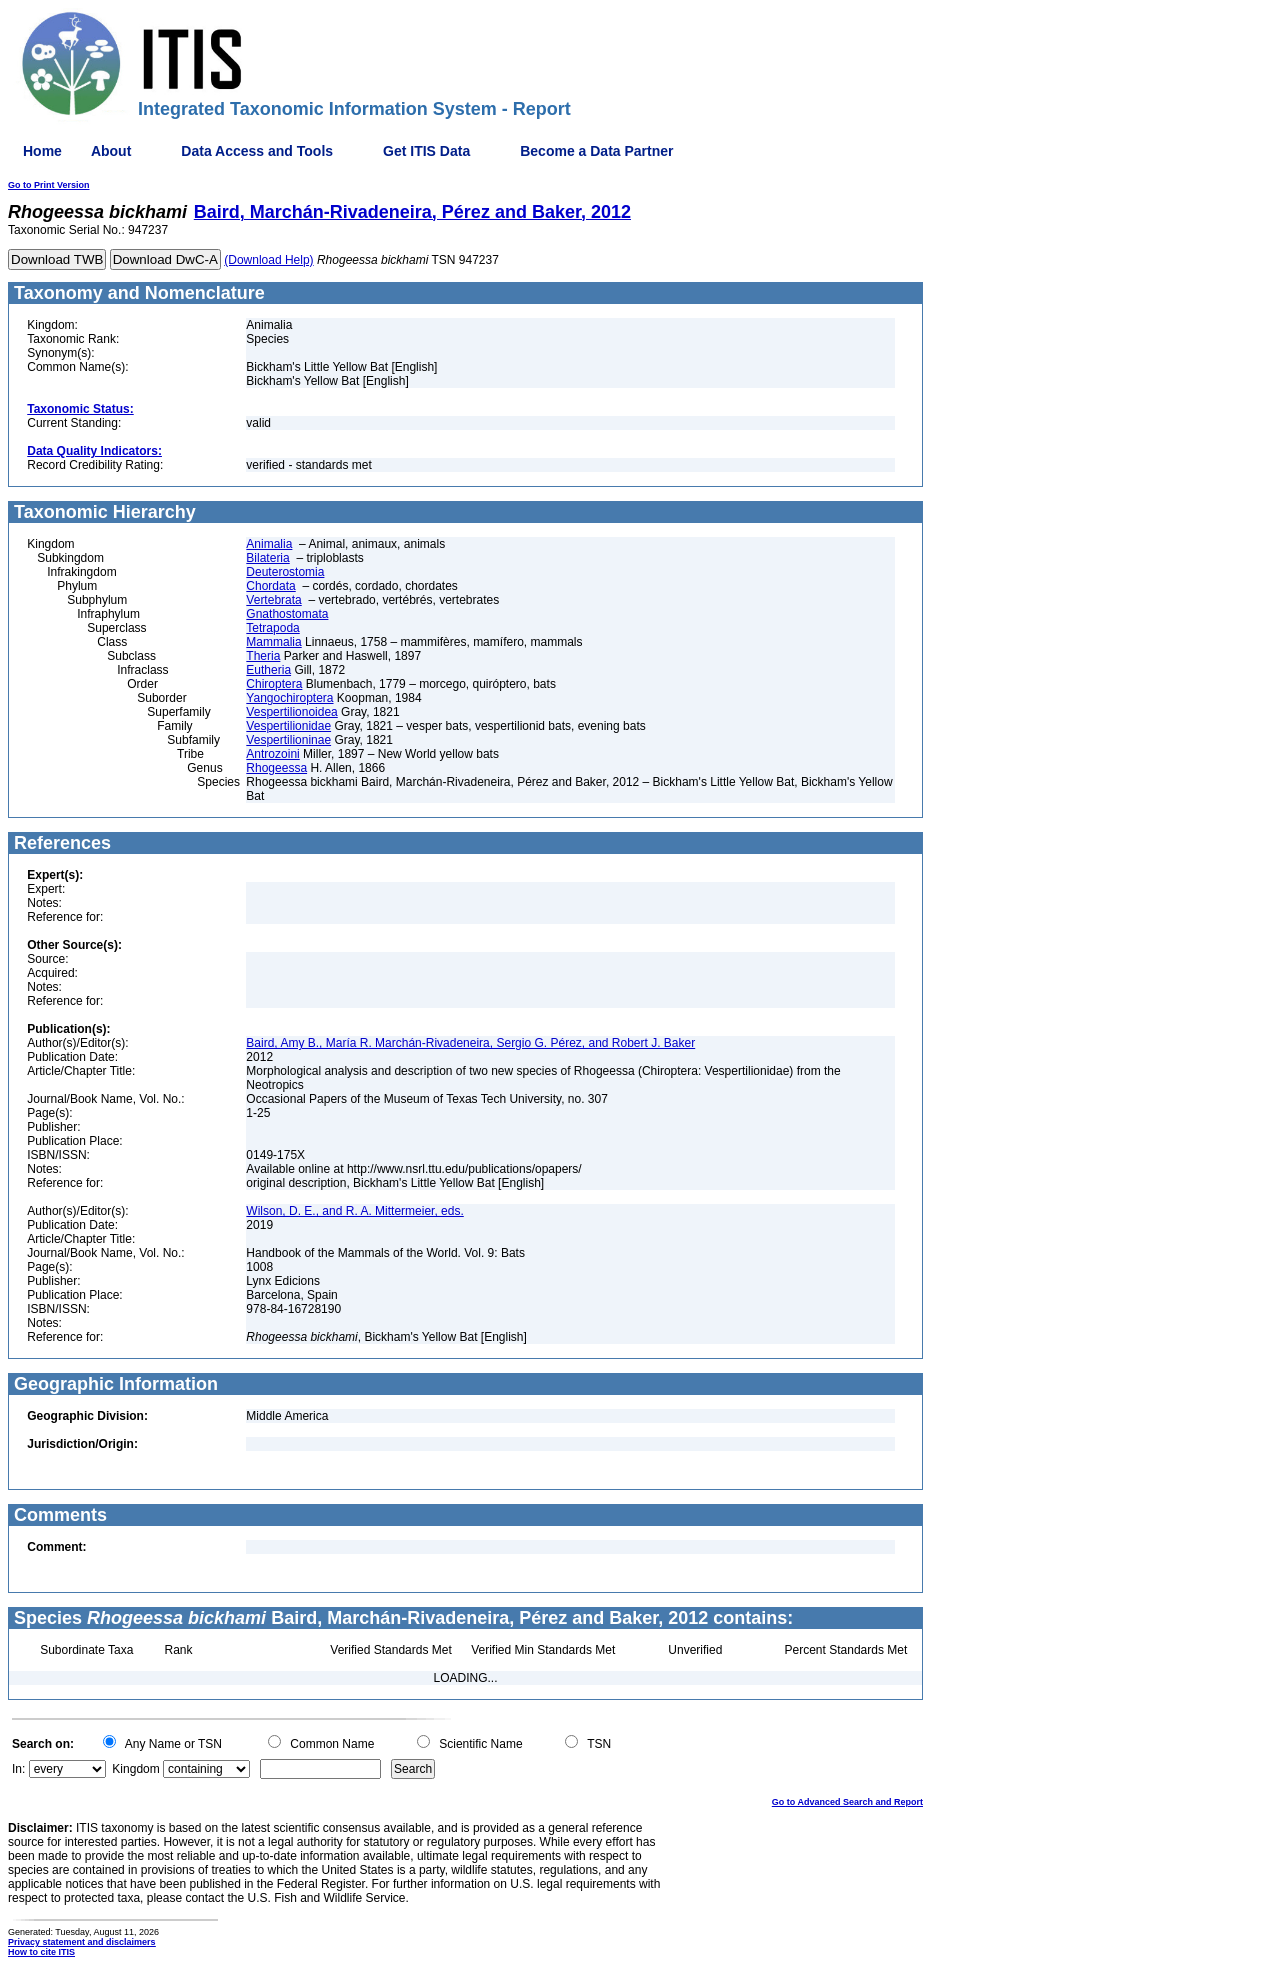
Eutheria (268, 670)
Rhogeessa (276, 768)
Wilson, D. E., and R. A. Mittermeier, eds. (354, 1211)
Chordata (270, 586)
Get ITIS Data (426, 151)
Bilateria (267, 558)
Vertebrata (273, 600)
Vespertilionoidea (291, 712)
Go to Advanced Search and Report (847, 1802)
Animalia (269, 544)
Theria (263, 656)
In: (18, 1769)
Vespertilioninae (288, 740)
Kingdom (135, 1769)
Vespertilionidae (288, 726)
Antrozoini (272, 754)
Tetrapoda (272, 628)
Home (42, 151)
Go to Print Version (49, 185)
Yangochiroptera (289, 698)
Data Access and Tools (257, 151)
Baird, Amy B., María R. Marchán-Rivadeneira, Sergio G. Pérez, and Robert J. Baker (470, 1043)
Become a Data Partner (596, 151)
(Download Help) (268, 260)
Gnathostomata (287, 614)
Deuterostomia (285, 572)
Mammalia (273, 642)
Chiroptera (274, 684)
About (111, 151)
